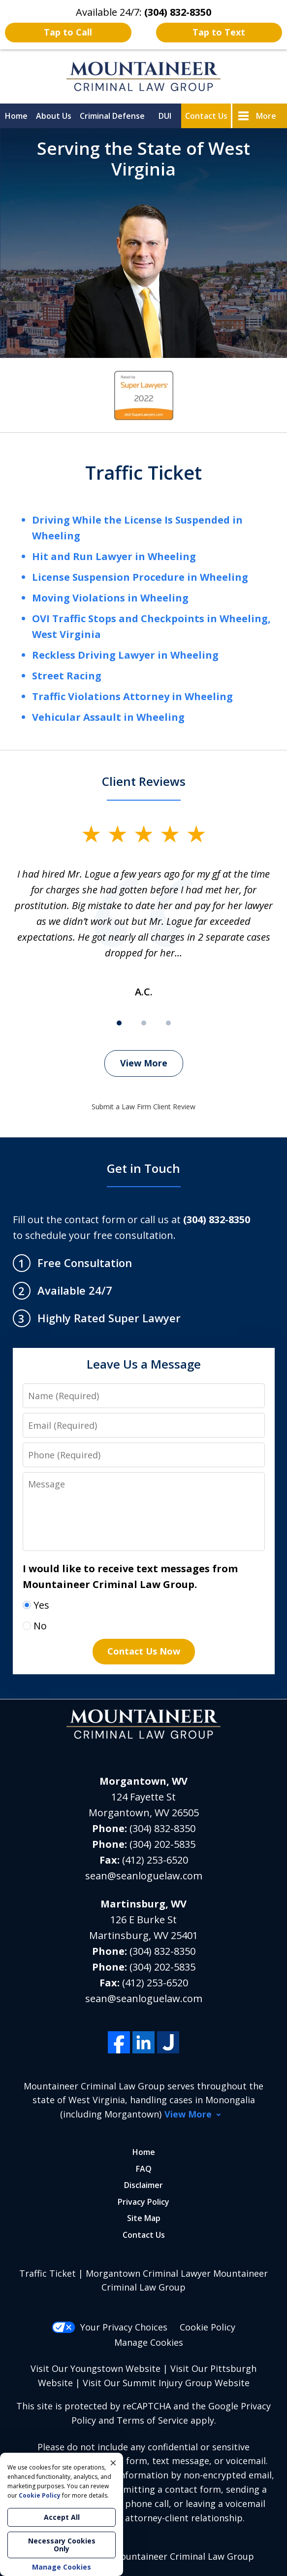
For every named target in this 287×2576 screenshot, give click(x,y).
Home (16, 115)
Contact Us (206, 115)
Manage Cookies (148, 2342)
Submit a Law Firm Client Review (143, 1106)
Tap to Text (218, 32)
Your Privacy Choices (109, 2327)
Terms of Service (152, 2420)
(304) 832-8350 (162, 1828)
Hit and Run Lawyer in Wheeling (114, 556)
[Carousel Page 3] (168, 1023)
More (266, 115)
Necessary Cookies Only (62, 2544)
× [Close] (113, 2463)
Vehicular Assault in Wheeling (108, 717)
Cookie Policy (207, 2327)
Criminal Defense (112, 115)
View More (143, 1063)
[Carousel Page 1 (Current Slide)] (119, 1023)
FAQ (144, 2168)
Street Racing (66, 675)
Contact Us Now (143, 1651)
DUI (165, 115)
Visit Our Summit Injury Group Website (166, 2383)
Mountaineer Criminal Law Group (183, 2556)
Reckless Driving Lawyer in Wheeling (125, 655)
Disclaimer (143, 2185)
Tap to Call (68, 32)
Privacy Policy (143, 2201)
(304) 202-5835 (162, 1844)
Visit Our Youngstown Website (95, 2368)
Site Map (143, 2218)
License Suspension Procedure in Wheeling (140, 577)
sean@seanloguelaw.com (143, 1875)
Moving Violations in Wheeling (110, 597)
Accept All (62, 2517)
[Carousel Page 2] (143, 1023)
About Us (53, 115)
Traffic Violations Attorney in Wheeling (132, 696)
